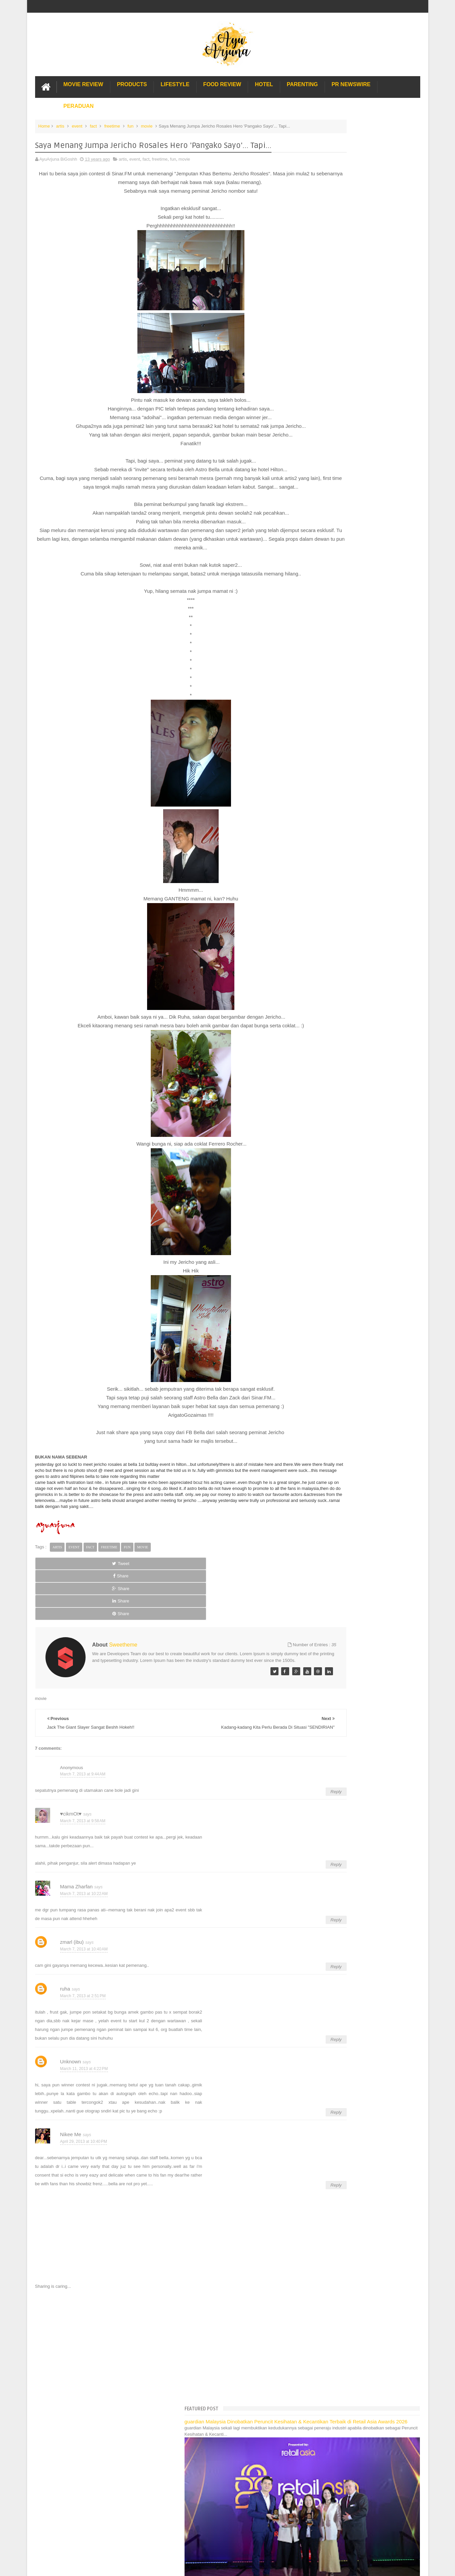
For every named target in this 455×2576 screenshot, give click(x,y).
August (324, 591)
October (325, 574)
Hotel (264, 81)
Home (44, 123)
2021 (316, 482)
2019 (316, 499)
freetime (112, 123)
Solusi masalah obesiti (330, 1172)
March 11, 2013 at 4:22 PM (84, 2049)
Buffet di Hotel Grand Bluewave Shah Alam (350, 1135)
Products (132, 81)
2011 (316, 1028)
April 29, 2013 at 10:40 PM (83, 2121)
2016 (316, 524)
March (323, 633)
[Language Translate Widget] (338, 401)
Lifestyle (174, 81)
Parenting (302, 81)
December (327, 557)
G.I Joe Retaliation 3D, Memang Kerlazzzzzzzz (360, 663)
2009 (316, 1045)
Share (110, 1582)
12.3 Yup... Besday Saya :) (341, 851)
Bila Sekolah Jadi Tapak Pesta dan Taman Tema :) (363, 860)
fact (93, 123)
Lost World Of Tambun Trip (334, 1084)
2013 (316, 550)
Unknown (70, 2042)
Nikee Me (70, 2114)
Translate (344, 409)
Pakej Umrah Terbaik (329, 1157)
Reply (278, 1771)
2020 (316, 490)
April (322, 625)
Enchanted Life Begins (102, 2422)
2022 (316, 473)
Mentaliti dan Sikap (333, 821)
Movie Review (83, 81)
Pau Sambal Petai (332, 790)
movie (146, 123)
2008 (316, 1053)
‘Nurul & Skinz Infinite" (336, 768)
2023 (316, 465)
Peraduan (79, 103)
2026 (316, 440)
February (326, 1000)
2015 (316, 533)
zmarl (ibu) (72, 1922)
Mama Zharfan (76, 1867)
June (322, 608)
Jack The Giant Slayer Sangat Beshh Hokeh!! (359, 923)
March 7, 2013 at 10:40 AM (84, 1929)
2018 (316, 507)
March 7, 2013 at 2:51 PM (83, 1976)
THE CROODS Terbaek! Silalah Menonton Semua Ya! (367, 671)
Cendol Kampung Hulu (330, 1150)
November (327, 565)
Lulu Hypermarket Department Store (343, 1143)
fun (130, 123)
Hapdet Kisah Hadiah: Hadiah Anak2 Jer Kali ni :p (363, 813)
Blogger (412, 2422)
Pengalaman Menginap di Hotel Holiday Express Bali (359, 1091)
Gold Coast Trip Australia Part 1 (339, 1113)
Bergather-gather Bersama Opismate (350, 729)
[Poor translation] (24, 2473)
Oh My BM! (326, 981)
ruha (65, 1969)
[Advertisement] (162, 2325)
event (77, 123)
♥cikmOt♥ (71, 1794)
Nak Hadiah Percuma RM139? (344, 721)
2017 (316, 516)
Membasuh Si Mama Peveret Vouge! (350, 737)
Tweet (59, 1582)
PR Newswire (351, 81)
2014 (316, 541)
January (325, 1009)
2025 (316, 448)
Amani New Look (331, 959)
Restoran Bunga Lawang (332, 1187)
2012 (316, 1019)
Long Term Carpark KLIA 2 (334, 1098)
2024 (316, 457)
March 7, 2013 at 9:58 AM (83, 1801)
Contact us (403, 2402)
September (328, 582)
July (321, 599)
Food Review (222, 81)
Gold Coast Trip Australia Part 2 (339, 1121)
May (321, 616)
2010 (316, 1036)
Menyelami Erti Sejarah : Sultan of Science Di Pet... (364, 843)
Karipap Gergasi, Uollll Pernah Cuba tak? (355, 746)
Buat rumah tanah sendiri (333, 1180)
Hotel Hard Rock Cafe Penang (338, 1106)
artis (60, 123)
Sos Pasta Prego (325, 1165)
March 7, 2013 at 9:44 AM (83, 1754)
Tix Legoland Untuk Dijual (340, 654)
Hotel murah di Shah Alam (334, 1128)
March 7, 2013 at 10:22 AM (84, 1874)
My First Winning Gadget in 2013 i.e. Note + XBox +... (367, 990)
